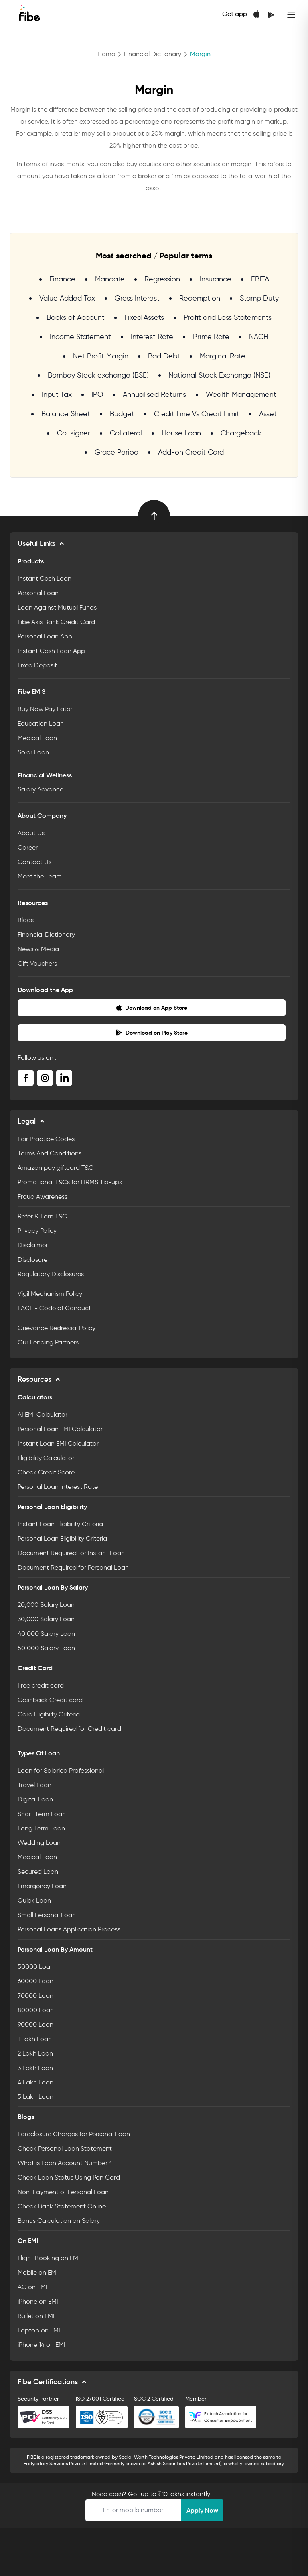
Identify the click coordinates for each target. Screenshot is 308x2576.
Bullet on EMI (36, 2316)
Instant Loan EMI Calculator (58, 1443)
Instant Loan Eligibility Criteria (60, 1524)
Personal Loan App (45, 636)
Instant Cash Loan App (51, 651)
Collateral (126, 433)
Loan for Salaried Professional (61, 1770)
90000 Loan (35, 2024)
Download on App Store (151, 1007)
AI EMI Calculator (42, 1414)
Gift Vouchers (37, 963)
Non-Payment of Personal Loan (63, 2192)
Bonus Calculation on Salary (59, 2220)
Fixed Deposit (37, 665)
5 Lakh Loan (35, 2096)
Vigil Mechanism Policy (50, 1293)
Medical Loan (37, 738)
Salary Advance (40, 789)
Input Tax (57, 394)
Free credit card (41, 1685)
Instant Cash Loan (44, 578)
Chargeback (241, 433)
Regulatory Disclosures (51, 1274)
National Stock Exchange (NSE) (219, 375)
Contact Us (34, 862)
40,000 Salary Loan (46, 1633)
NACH (258, 336)
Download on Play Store (152, 1032)
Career (28, 847)
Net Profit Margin (100, 356)
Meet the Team (40, 876)
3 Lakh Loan (35, 2068)
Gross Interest (137, 298)
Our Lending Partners (48, 1342)
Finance (62, 278)
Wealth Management (241, 394)
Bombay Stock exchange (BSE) (98, 375)
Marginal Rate (222, 356)
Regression (162, 278)
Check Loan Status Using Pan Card (69, 2177)
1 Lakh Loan (35, 2039)
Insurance (215, 278)
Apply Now (202, 2510)
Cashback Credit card (50, 1700)
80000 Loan (36, 2010)
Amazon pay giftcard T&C (55, 1167)
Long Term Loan (41, 1828)
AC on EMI (32, 2287)
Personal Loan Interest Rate (58, 1486)
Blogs (26, 920)
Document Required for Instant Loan (71, 1553)
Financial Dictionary (152, 54)
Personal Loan (38, 593)
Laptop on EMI (39, 2330)
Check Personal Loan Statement (65, 2148)
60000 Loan (35, 1981)
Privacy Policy (37, 1230)
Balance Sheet (65, 413)
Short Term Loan (42, 1814)
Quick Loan (34, 1900)
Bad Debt (164, 356)
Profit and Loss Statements (228, 317)
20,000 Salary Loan (46, 1604)
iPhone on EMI (38, 2301)
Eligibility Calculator (46, 1458)
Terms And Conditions (49, 1153)
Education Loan (41, 723)
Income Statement (80, 336)
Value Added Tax (67, 298)
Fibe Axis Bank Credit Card (56, 622)
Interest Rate (152, 336)
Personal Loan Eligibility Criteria (62, 1538)
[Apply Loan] (133, 2510)
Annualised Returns (154, 394)
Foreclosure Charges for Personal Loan (74, 2134)
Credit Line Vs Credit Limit (196, 413)
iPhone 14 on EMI (41, 2344)
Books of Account (76, 317)
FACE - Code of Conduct (54, 1308)
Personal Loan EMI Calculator (60, 1429)
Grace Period (116, 452)
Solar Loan (33, 752)
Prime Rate (211, 336)
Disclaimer (33, 1245)
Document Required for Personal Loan (73, 1567)
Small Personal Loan (47, 1915)
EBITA (260, 278)
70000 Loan (35, 1995)
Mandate (110, 278)
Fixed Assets (144, 317)
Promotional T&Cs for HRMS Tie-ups (70, 1182)
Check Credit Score (46, 1472)
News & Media (38, 949)
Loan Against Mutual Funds (57, 607)
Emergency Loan (42, 1886)
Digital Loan (35, 1799)
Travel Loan (34, 1785)
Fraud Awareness (42, 1196)
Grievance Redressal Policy (56, 1328)
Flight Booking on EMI (49, 2258)
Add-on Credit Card (191, 452)
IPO (97, 394)
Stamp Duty (259, 298)
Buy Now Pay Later (45, 709)
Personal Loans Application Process (69, 1929)
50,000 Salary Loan (46, 1648)
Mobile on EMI (38, 2272)
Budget (122, 413)
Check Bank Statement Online (62, 2206)
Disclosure (32, 1259)
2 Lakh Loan (35, 2053)
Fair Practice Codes (46, 1139)
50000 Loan (36, 1966)
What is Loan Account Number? (64, 2163)
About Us (31, 833)
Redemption (199, 298)
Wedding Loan (39, 1842)
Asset (268, 413)
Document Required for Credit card (69, 1728)
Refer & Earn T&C (42, 1216)
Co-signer (73, 433)
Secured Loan (38, 1871)
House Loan (181, 433)
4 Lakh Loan (35, 2082)
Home (106, 54)
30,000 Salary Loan (46, 1619)
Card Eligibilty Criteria (49, 1714)
